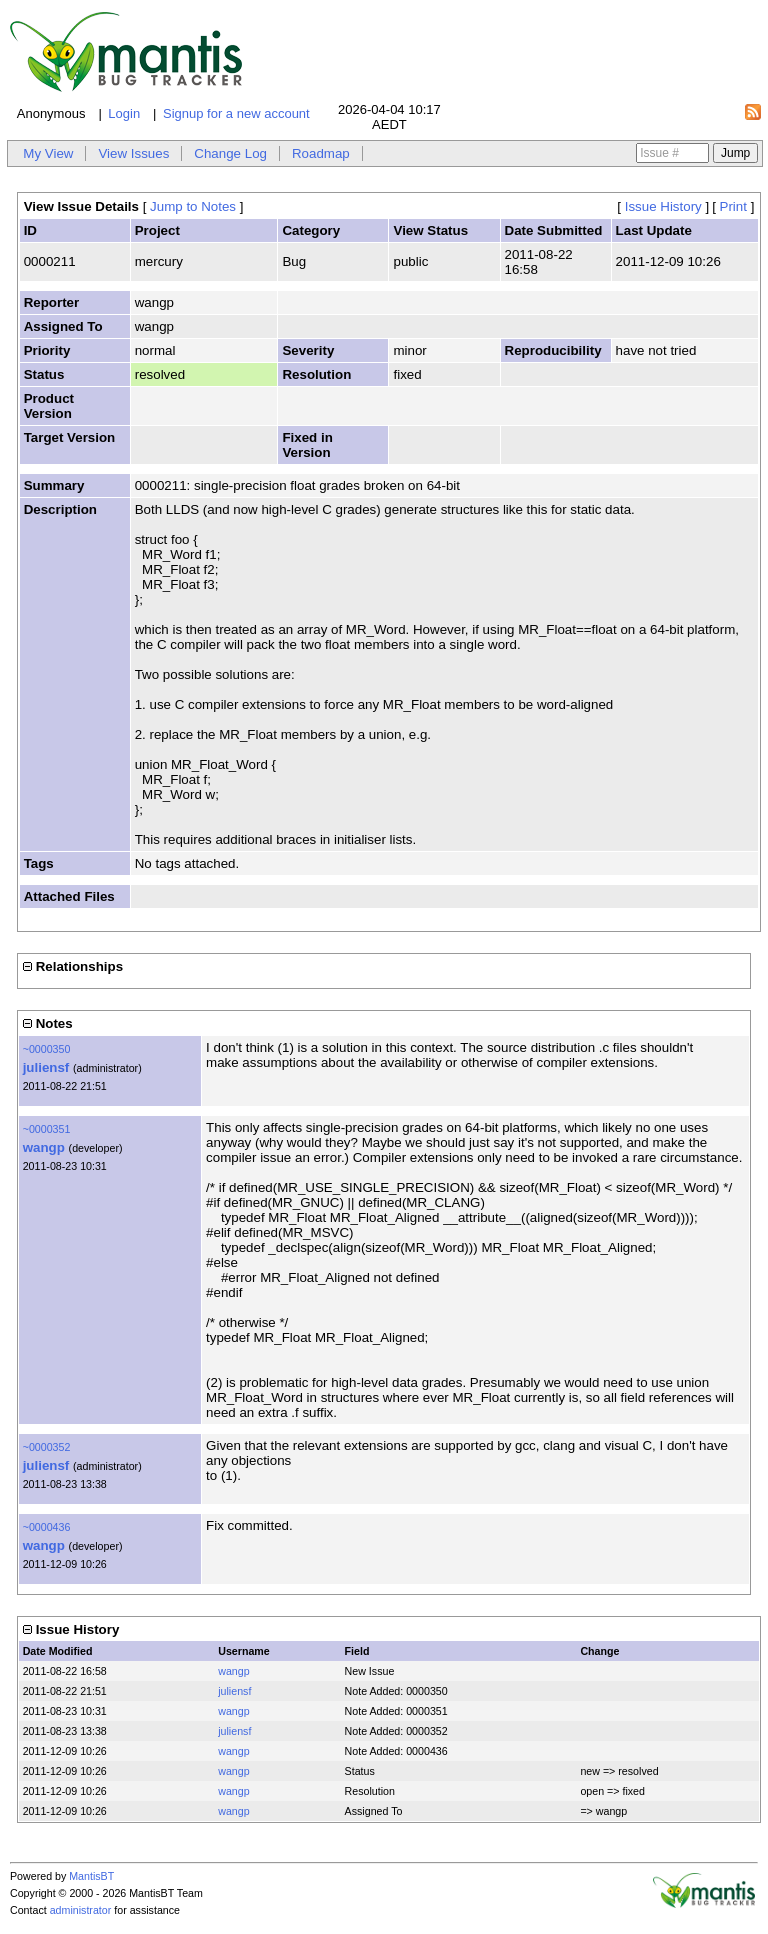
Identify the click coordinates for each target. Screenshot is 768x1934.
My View (48, 153)
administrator (81, 1910)
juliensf (46, 1067)
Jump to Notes (193, 206)
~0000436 (47, 1527)
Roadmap (321, 153)
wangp (44, 1147)
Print (733, 206)
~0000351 (47, 1129)
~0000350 (47, 1049)
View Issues (133, 153)
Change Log (230, 153)
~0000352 (47, 1447)
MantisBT (91, 1876)
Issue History (663, 206)
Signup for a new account (236, 113)
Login (124, 113)
